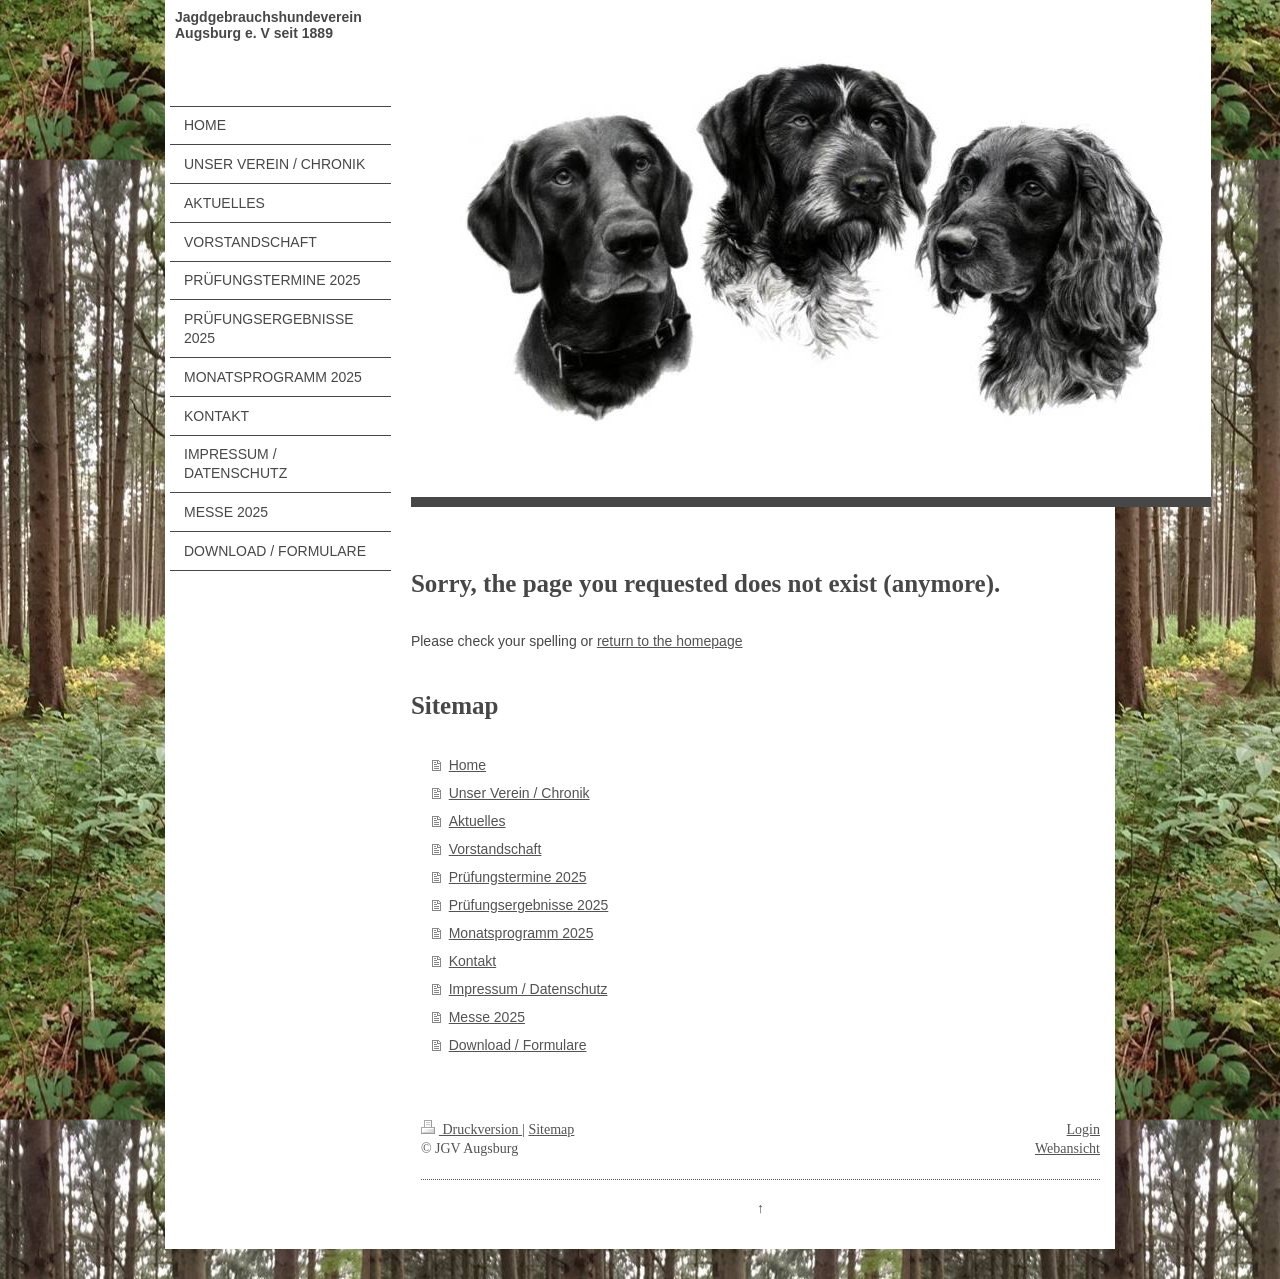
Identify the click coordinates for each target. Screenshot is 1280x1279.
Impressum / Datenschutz (528, 989)
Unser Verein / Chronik (519, 793)
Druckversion (471, 1129)
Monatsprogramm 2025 (521, 933)
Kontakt (472, 961)
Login (1083, 1129)
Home (467, 765)
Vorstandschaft (495, 849)
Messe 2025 (487, 1017)
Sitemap (551, 1129)
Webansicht (1067, 1148)
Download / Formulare (518, 1045)
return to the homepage (670, 641)
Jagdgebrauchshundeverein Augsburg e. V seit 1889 (268, 25)
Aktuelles (477, 821)
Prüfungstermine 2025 (518, 877)
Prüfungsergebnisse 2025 (529, 905)
